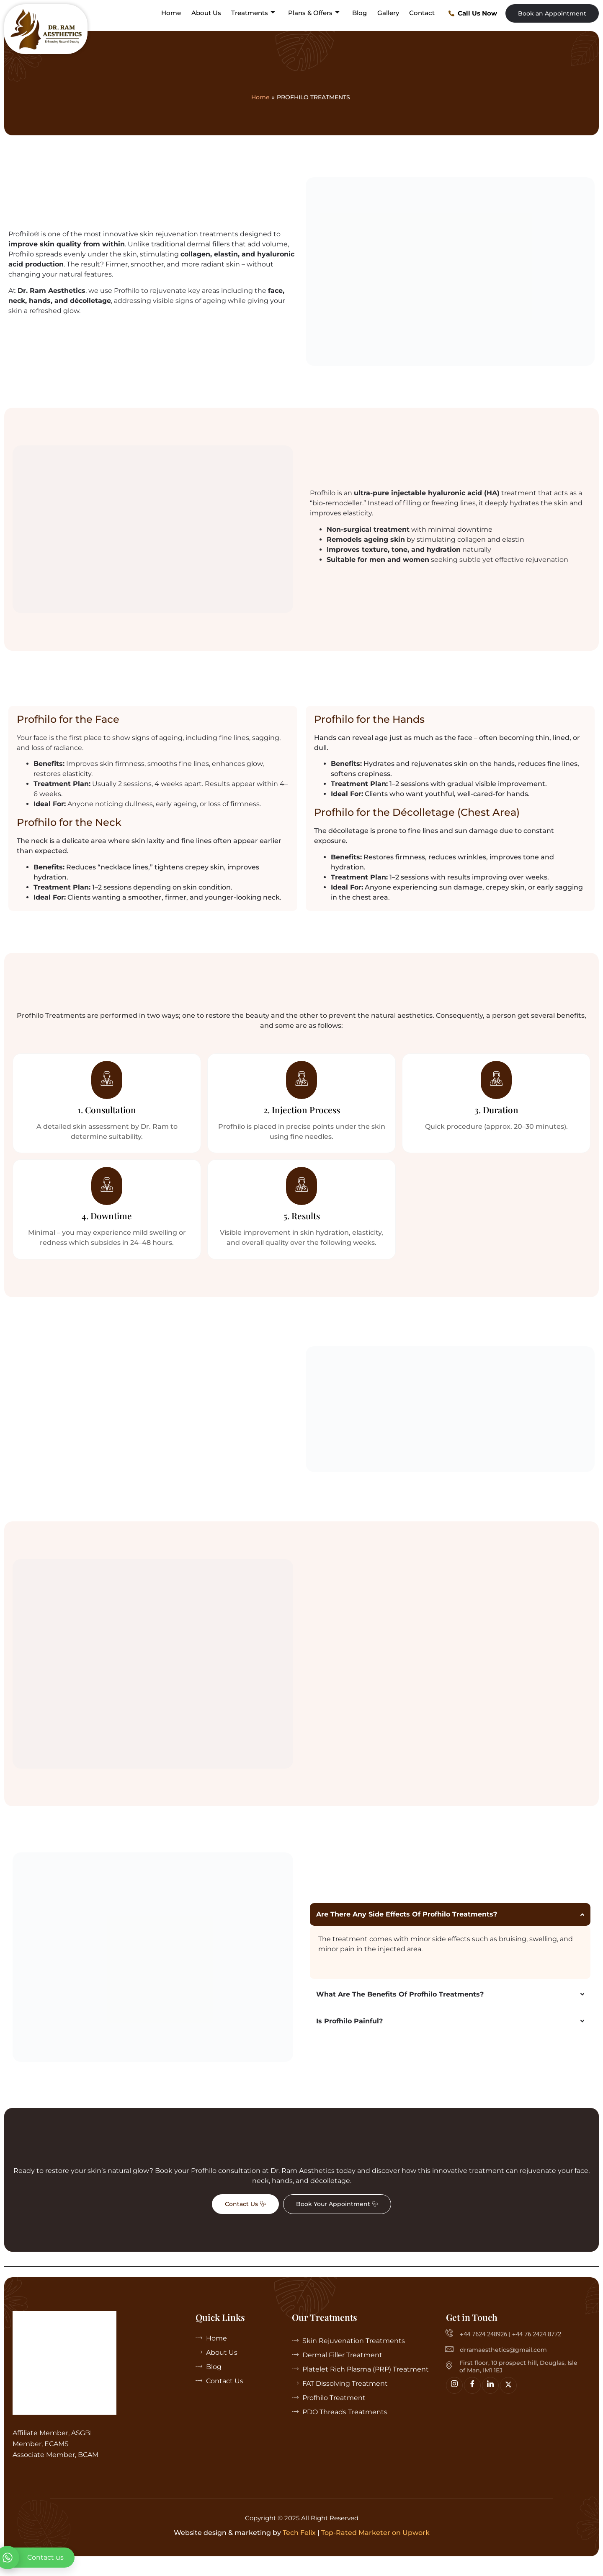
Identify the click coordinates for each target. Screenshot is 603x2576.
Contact (423, 13)
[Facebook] (472, 2400)
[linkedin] (490, 2400)
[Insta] (454, 2400)
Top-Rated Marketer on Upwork (375, 2548)
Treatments (258, 13)
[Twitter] (508, 2400)
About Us (212, 13)
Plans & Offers (317, 13)
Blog (362, 13)
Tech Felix (299, 2548)
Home (178, 13)
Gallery (390, 13)
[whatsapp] (37, 2558)
